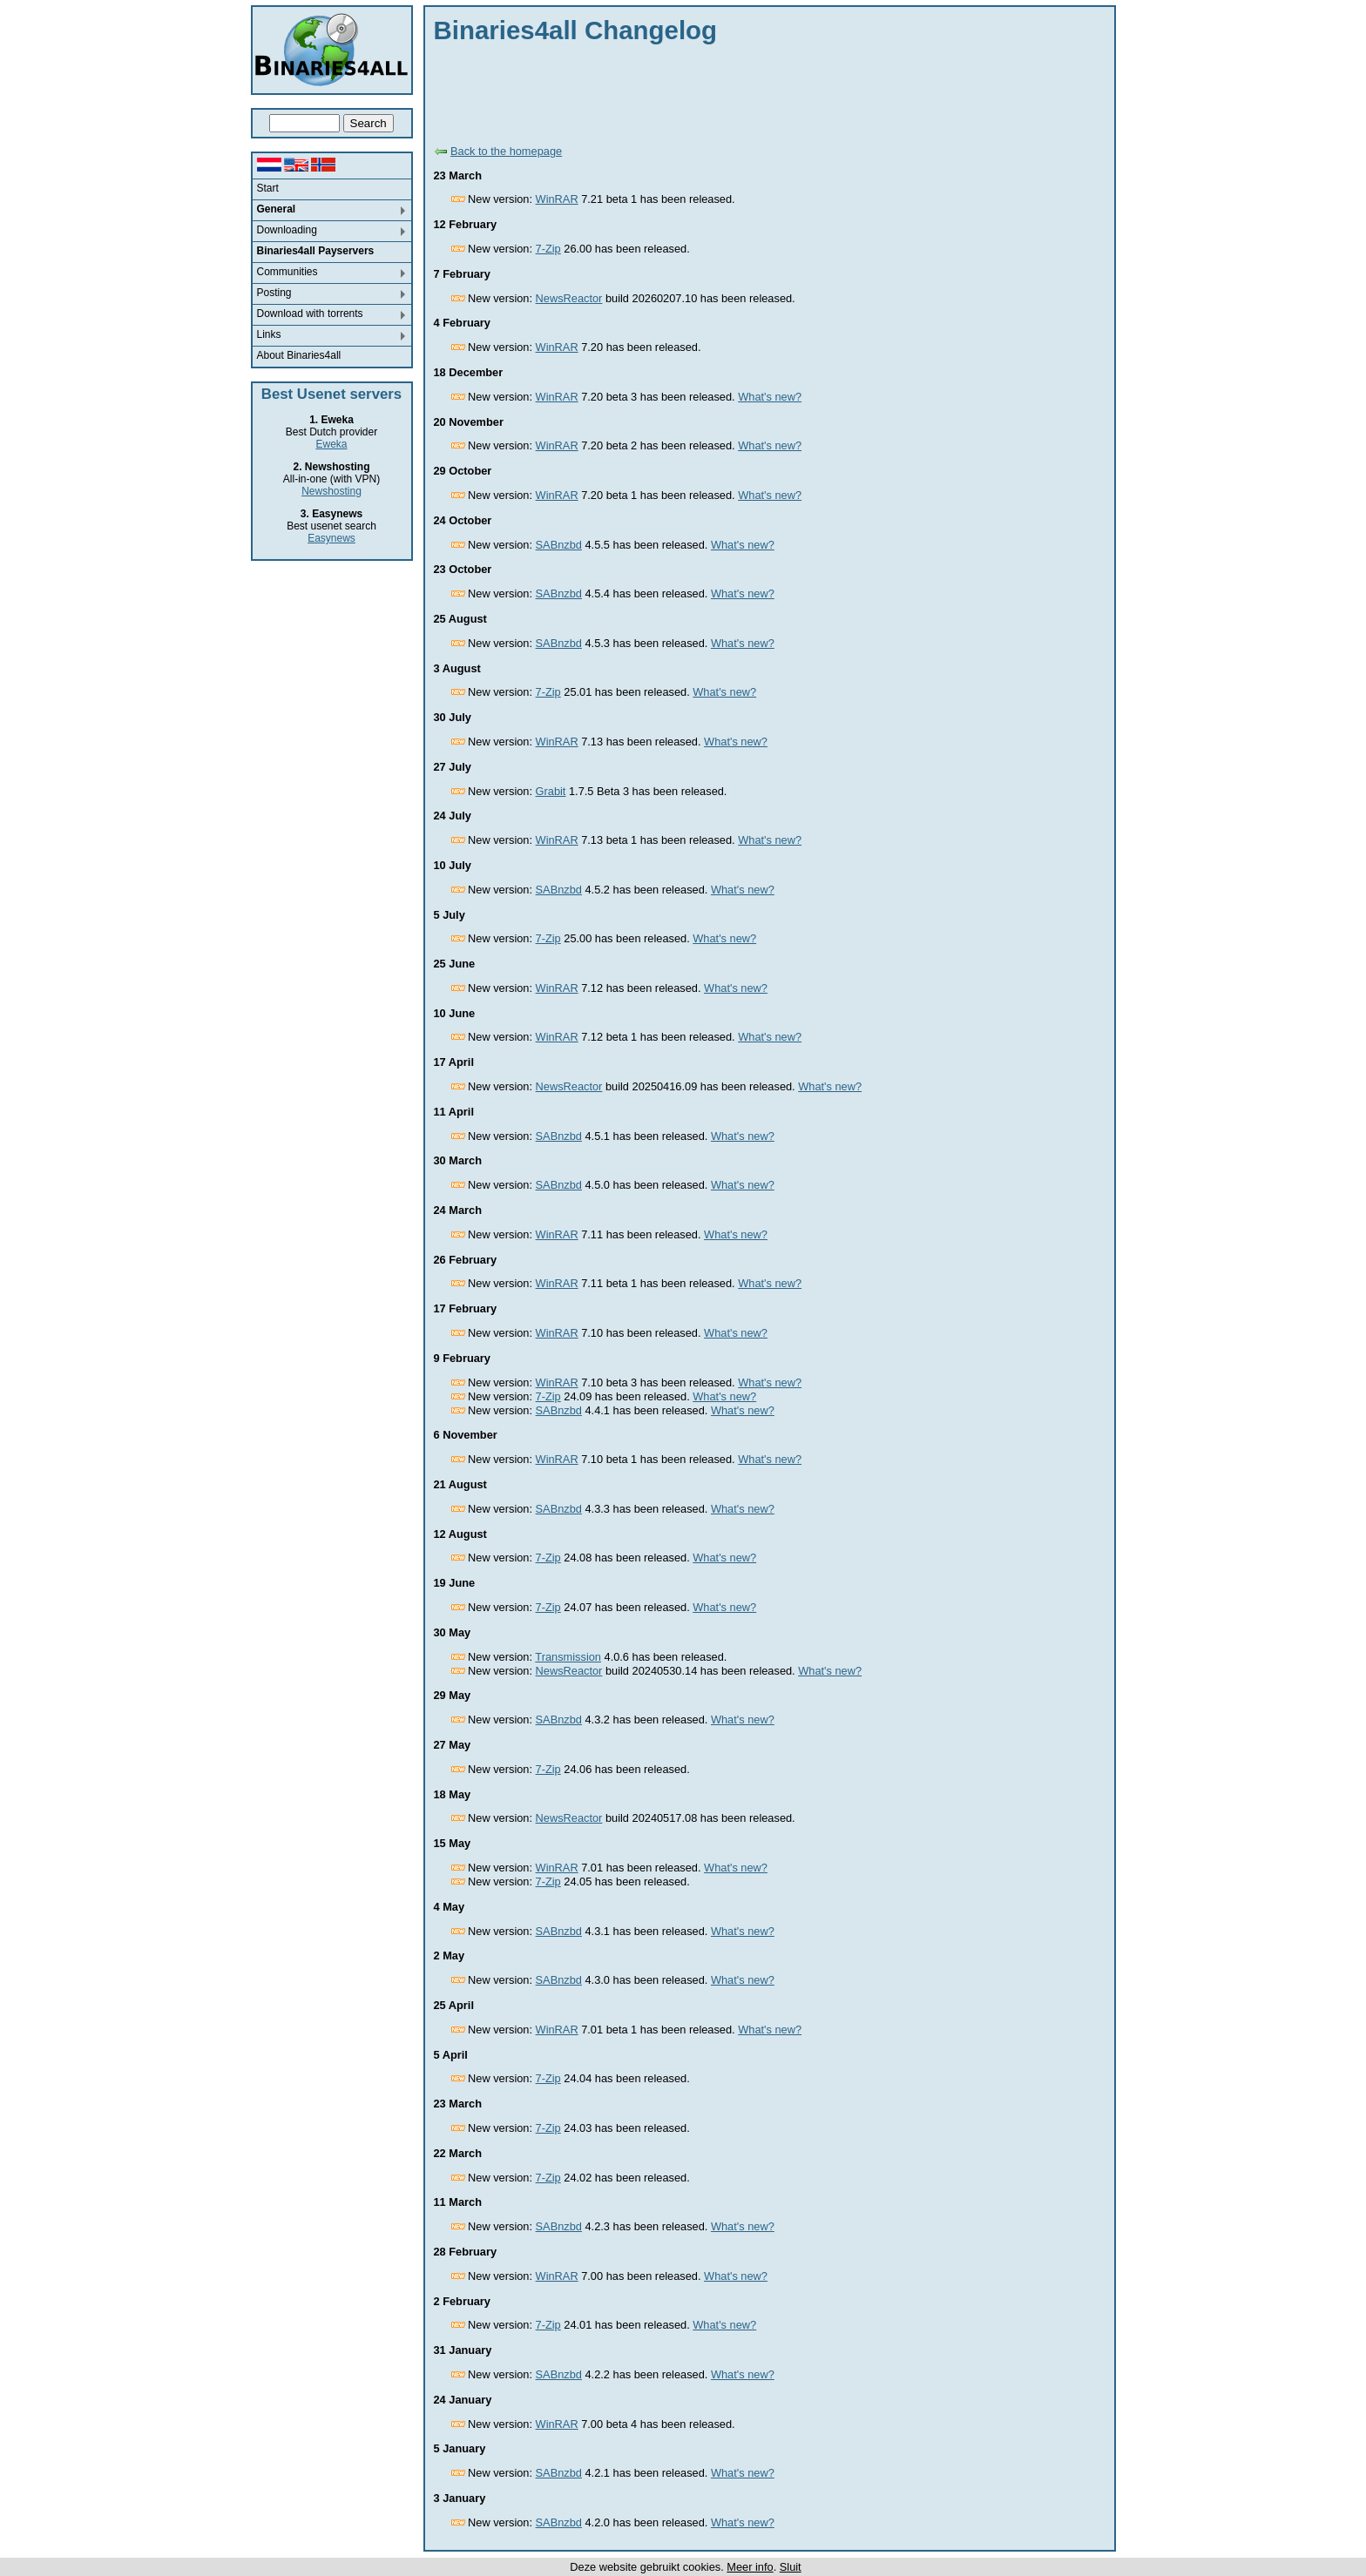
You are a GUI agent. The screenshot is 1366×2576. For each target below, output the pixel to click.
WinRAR (557, 199)
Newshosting (331, 491)
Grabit (551, 791)
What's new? (769, 396)
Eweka (331, 444)
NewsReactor (569, 298)
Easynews (331, 538)
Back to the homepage (506, 151)
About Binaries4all (299, 355)
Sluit (790, 2566)
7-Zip (548, 248)
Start (268, 188)
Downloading (287, 230)
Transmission (568, 1656)
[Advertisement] (751, 91)
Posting (274, 293)
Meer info (750, 2566)
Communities (287, 272)
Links (269, 334)
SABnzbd (559, 544)
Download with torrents (310, 313)
